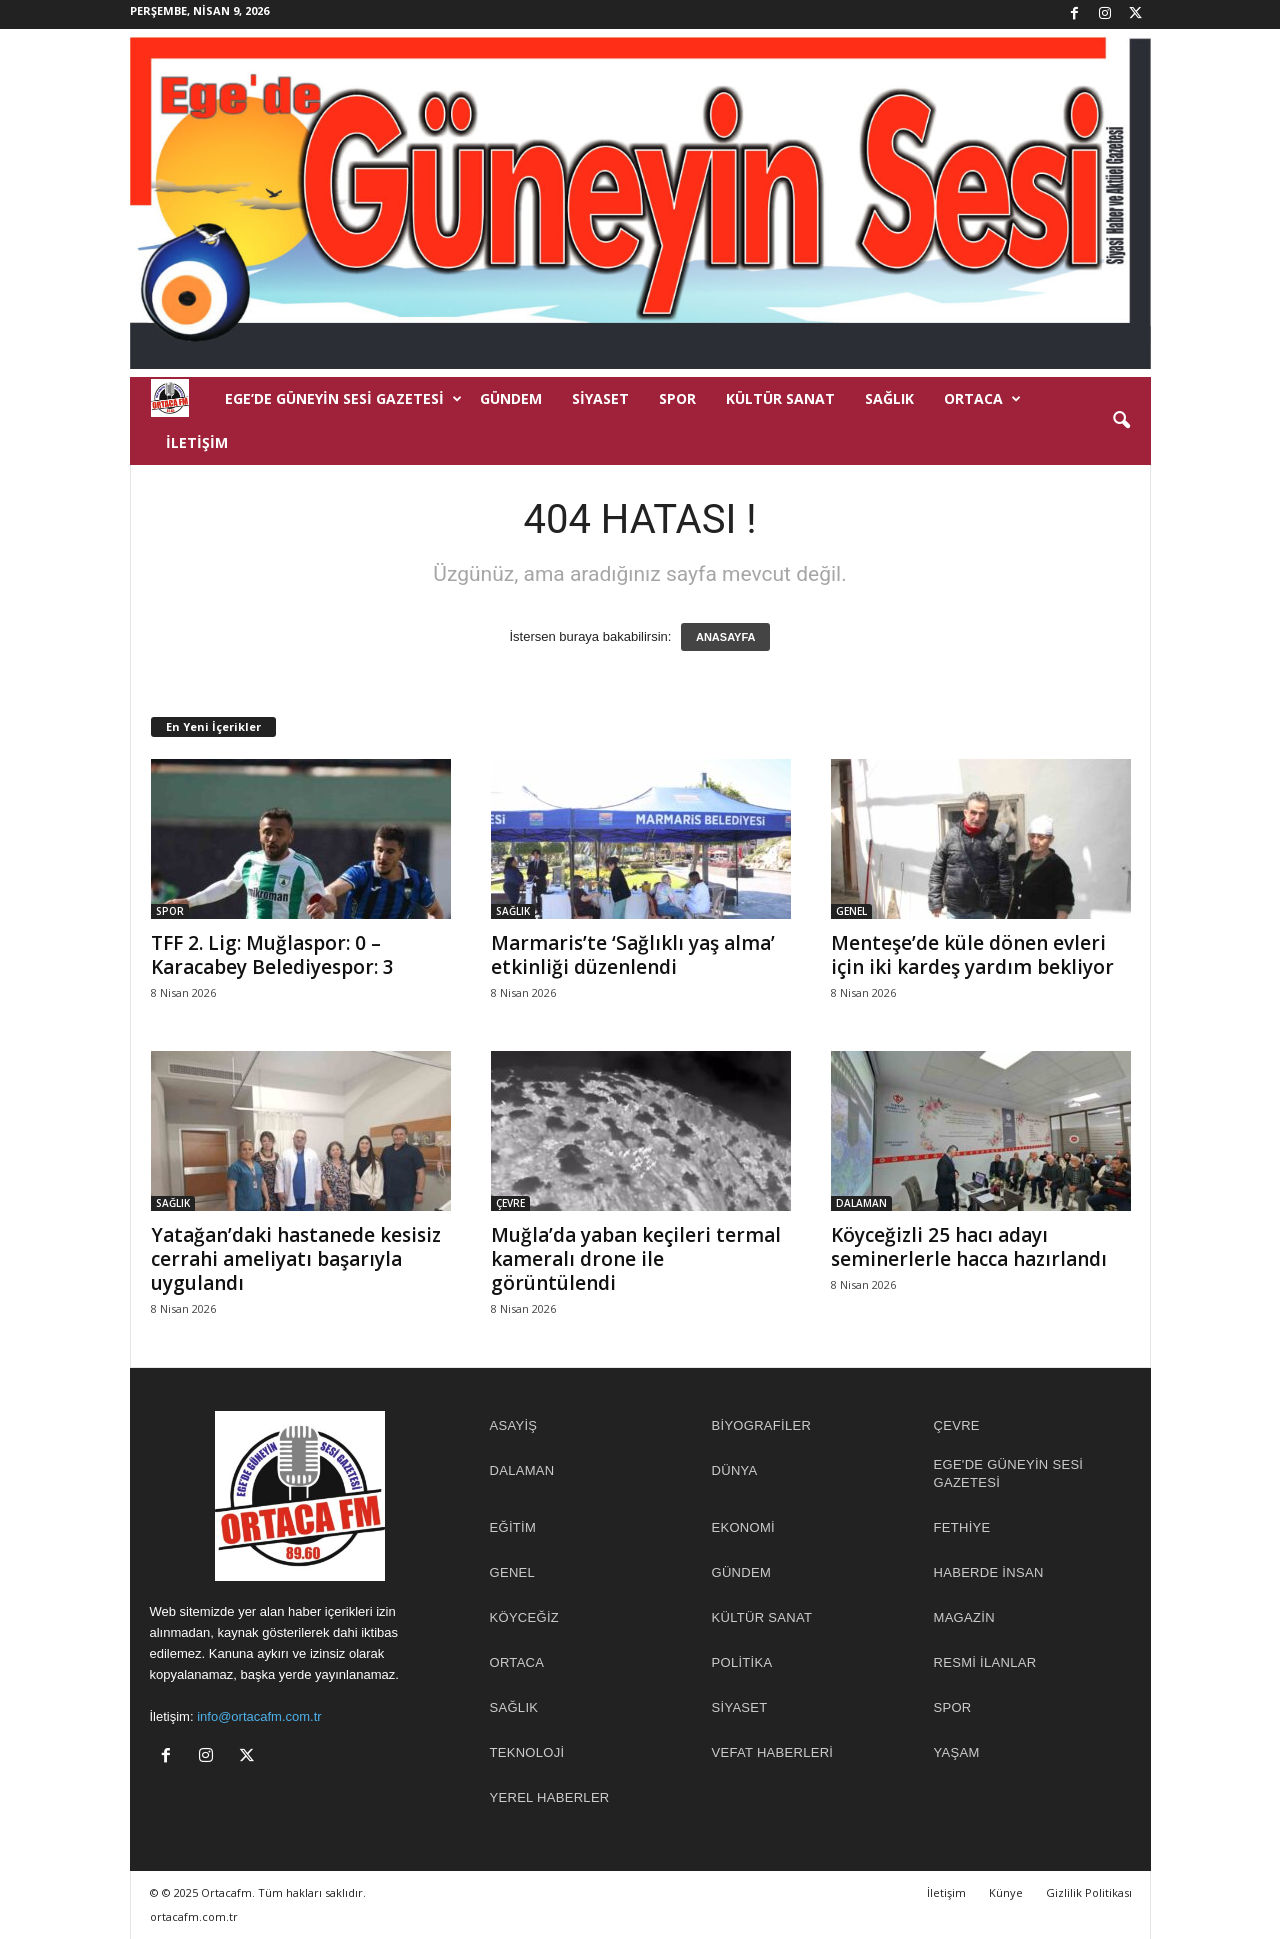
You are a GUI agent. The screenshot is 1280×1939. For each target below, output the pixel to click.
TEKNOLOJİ (527, 1752)
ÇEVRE (510, 1203)
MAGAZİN (964, 1617)
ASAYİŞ (514, 1425)
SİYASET (600, 398)
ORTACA (982, 399)
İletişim (197, 442)
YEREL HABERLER (550, 1797)
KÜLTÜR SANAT (780, 398)
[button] (1121, 421)
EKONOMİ (744, 1527)
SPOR (677, 398)
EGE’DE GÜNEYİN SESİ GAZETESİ (343, 399)
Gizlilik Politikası (1089, 1892)
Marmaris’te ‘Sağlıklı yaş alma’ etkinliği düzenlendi (633, 955)
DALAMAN (861, 1203)
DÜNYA (735, 1470)
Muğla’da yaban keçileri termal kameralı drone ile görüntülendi (636, 1259)
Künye (1006, 1892)
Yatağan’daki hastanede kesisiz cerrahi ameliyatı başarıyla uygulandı (296, 1259)
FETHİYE (962, 1527)
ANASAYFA (726, 637)
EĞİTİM (513, 1527)
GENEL (851, 911)
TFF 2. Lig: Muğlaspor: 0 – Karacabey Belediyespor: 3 (272, 955)
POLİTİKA (742, 1662)
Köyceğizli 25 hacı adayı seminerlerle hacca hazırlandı (969, 1247)
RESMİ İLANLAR (985, 1662)
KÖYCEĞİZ (525, 1617)
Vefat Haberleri (773, 1752)
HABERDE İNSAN (989, 1572)
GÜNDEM (511, 398)
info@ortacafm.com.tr (259, 1716)
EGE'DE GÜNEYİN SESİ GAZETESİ (1009, 1473)
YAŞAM (957, 1752)
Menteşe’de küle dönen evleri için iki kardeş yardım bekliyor (972, 955)
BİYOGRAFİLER (762, 1425)
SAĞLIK (889, 398)
